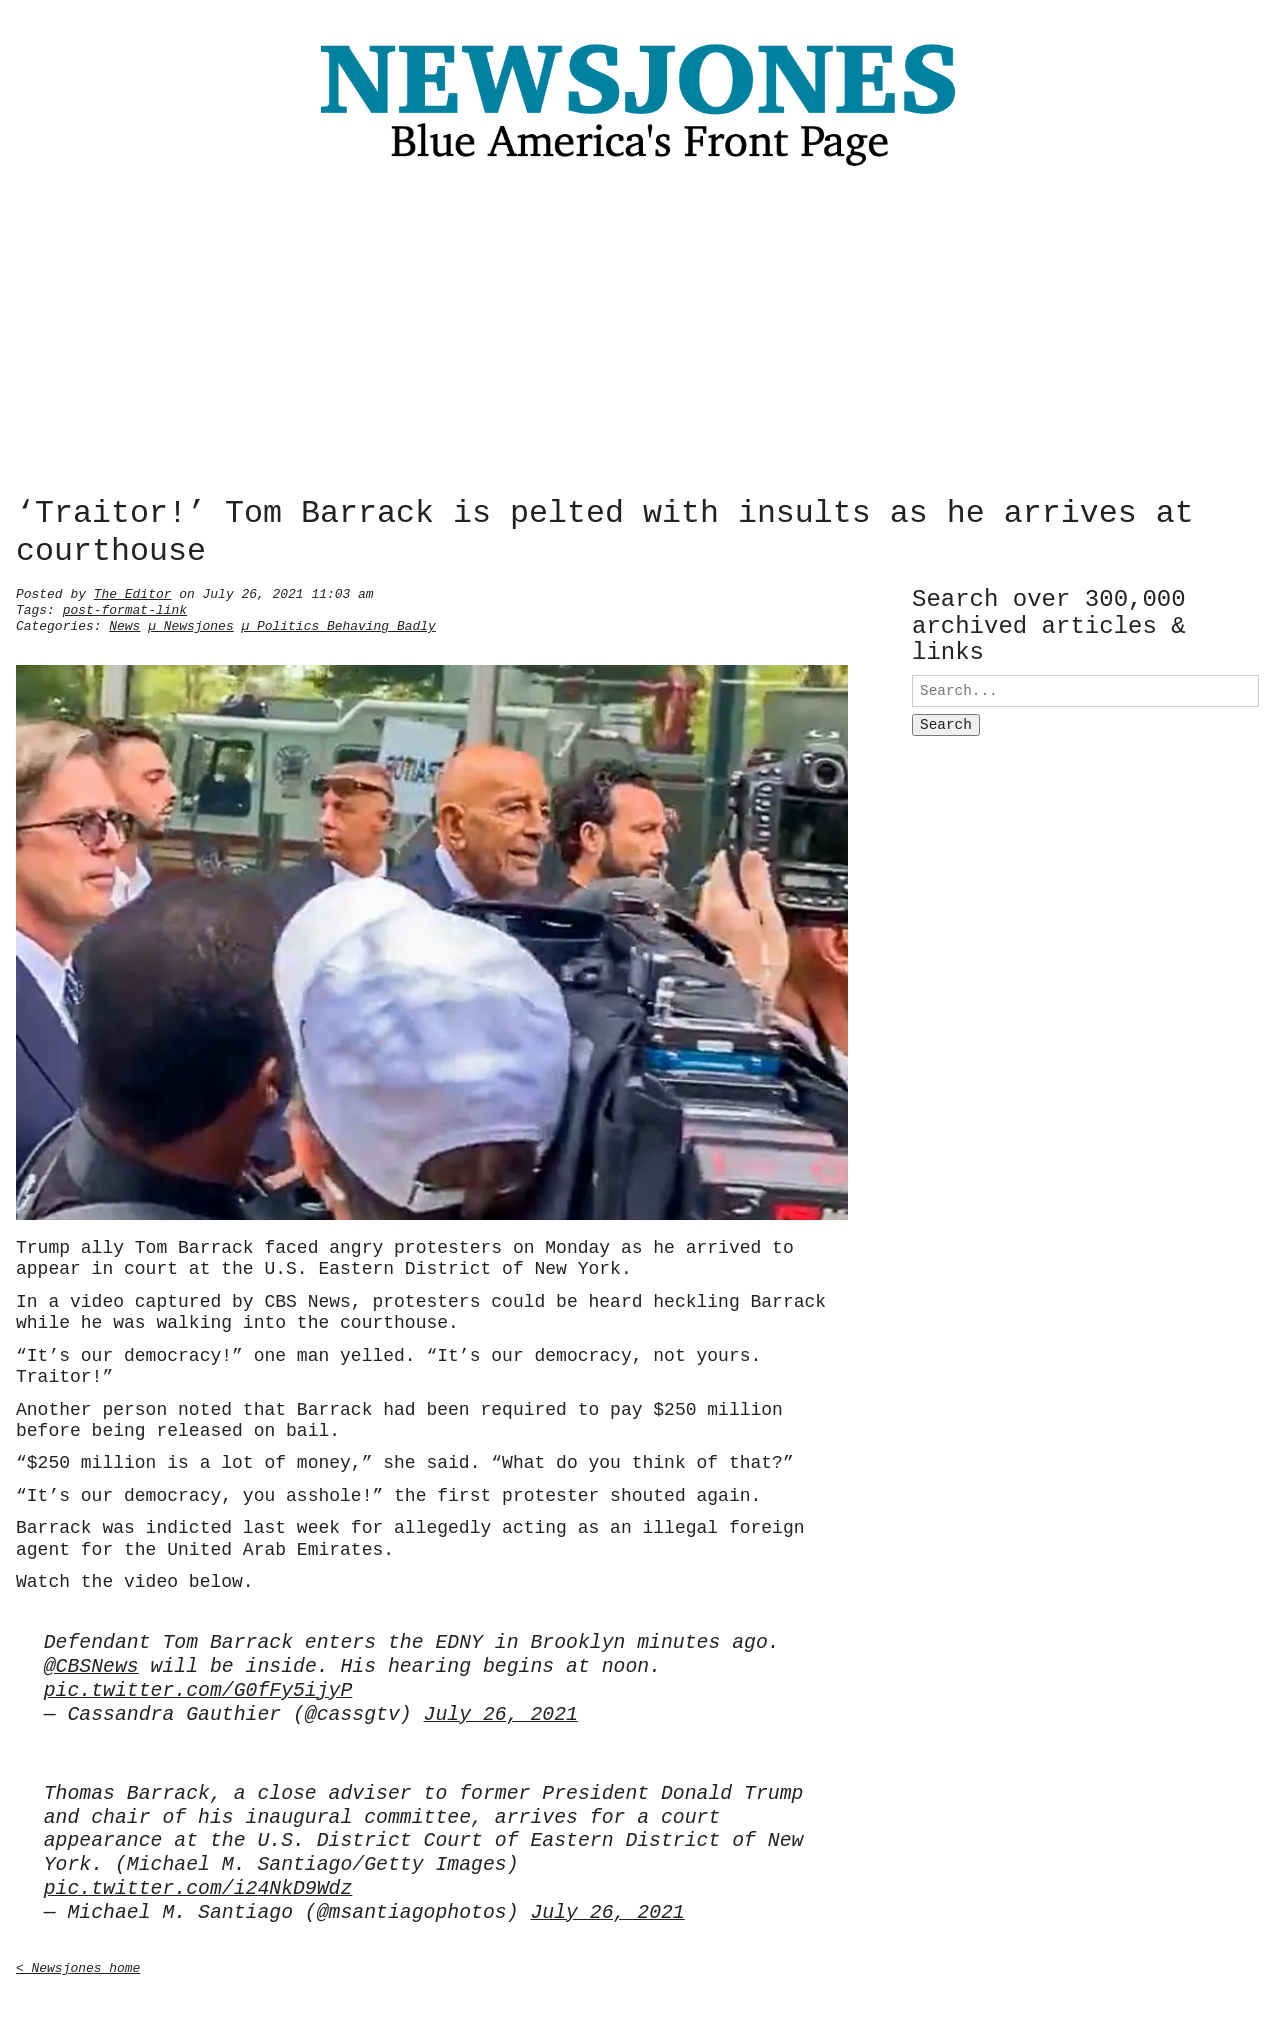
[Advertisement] (640, 337)
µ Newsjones (191, 624)
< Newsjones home (78, 1964)
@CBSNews (91, 1663)
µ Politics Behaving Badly (338, 624)
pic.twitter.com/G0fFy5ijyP (198, 1687)
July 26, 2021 (501, 1711)
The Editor (133, 592)
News (124, 624)
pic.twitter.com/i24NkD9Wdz (198, 1885)
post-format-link (125, 608)
